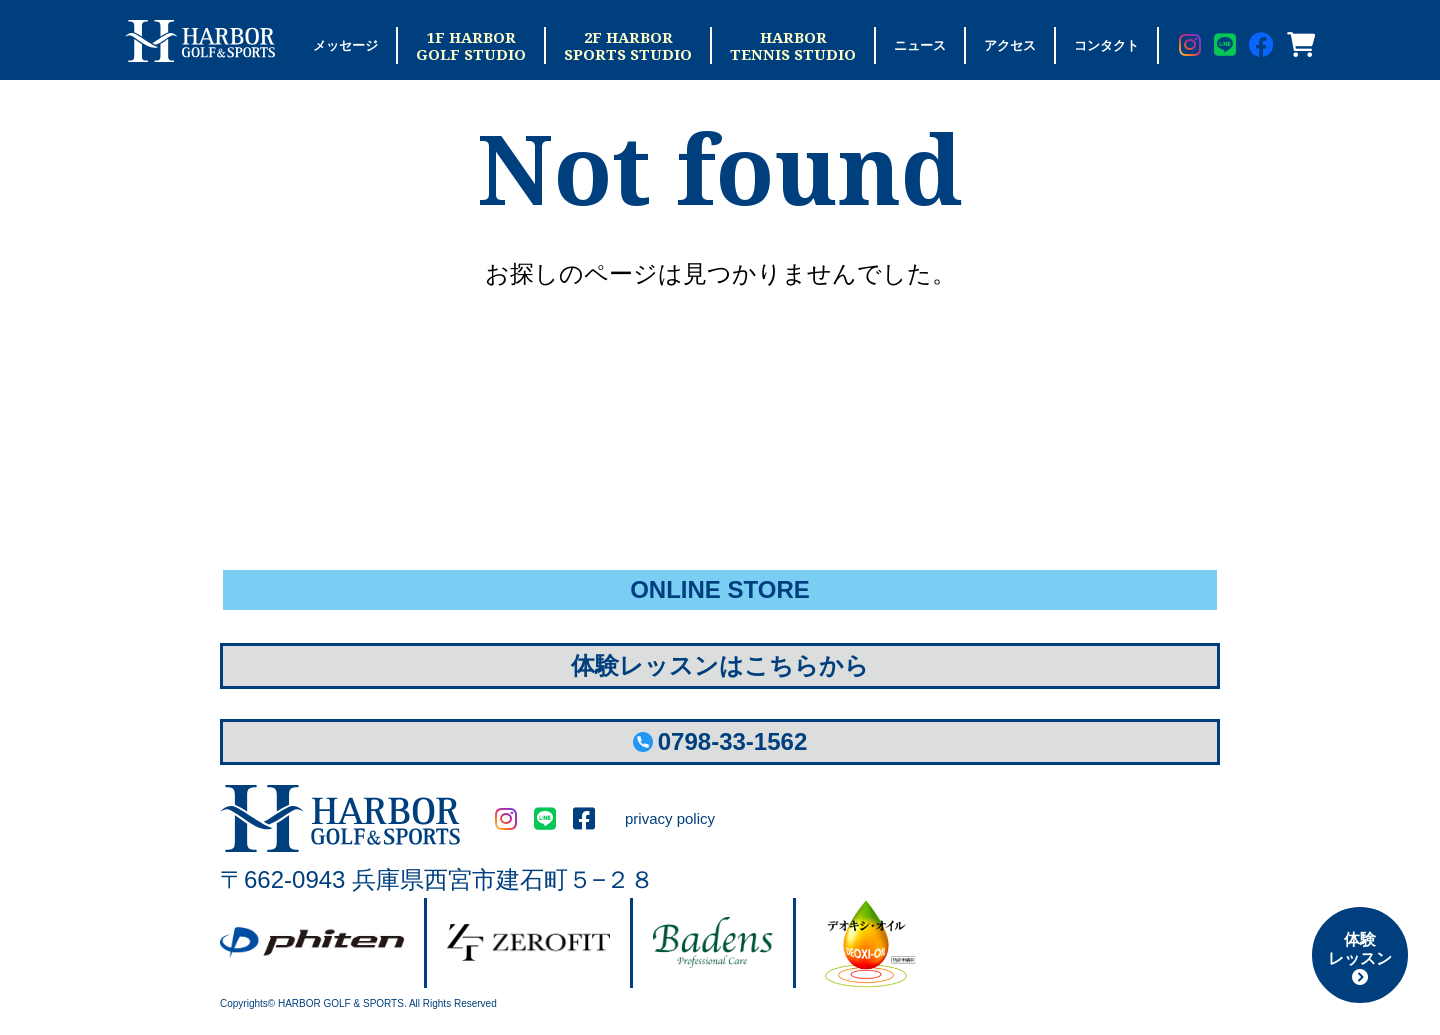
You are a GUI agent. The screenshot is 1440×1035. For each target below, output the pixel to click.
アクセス (1010, 45)
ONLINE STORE (720, 589)
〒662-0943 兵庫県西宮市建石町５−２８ (437, 879)
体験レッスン (1360, 958)
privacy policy (670, 818)
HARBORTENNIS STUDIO (793, 45)
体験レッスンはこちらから (720, 665)
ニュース (920, 45)
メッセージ (345, 45)
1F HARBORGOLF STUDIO (471, 45)
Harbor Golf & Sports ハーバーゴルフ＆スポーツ (200, 41)
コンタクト (1106, 45)
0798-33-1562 (720, 741)
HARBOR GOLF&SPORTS (340, 818)
